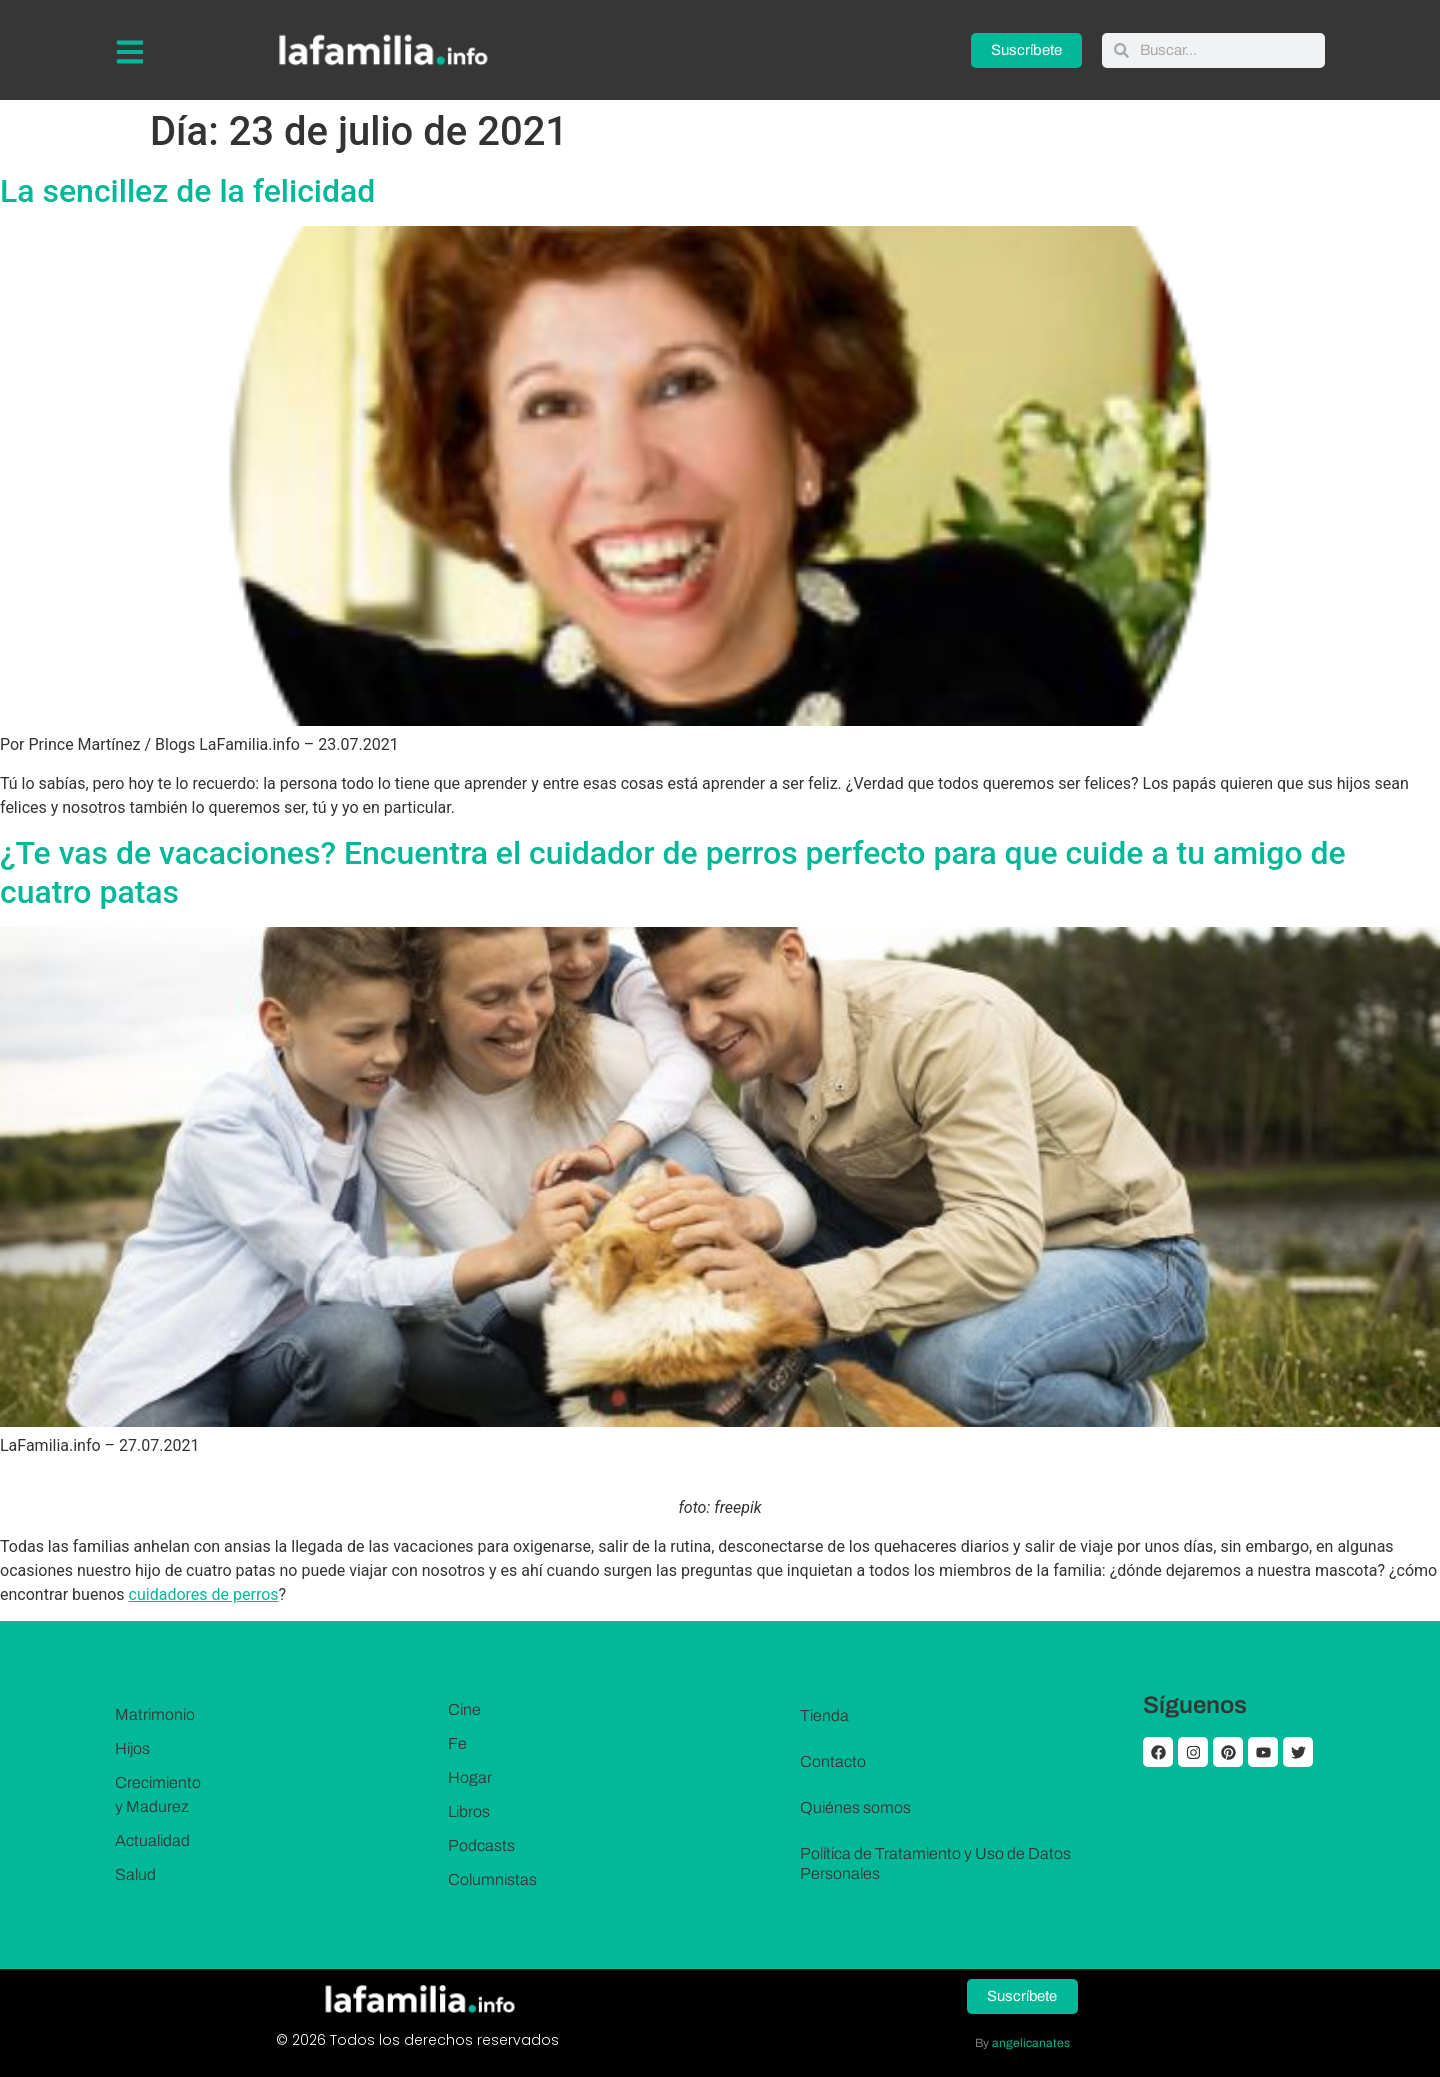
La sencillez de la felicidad (187, 191)
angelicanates (1031, 2043)
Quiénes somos (855, 1807)
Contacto (833, 1761)
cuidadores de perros (204, 1594)
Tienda (824, 1715)
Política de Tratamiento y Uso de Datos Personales (935, 1863)
